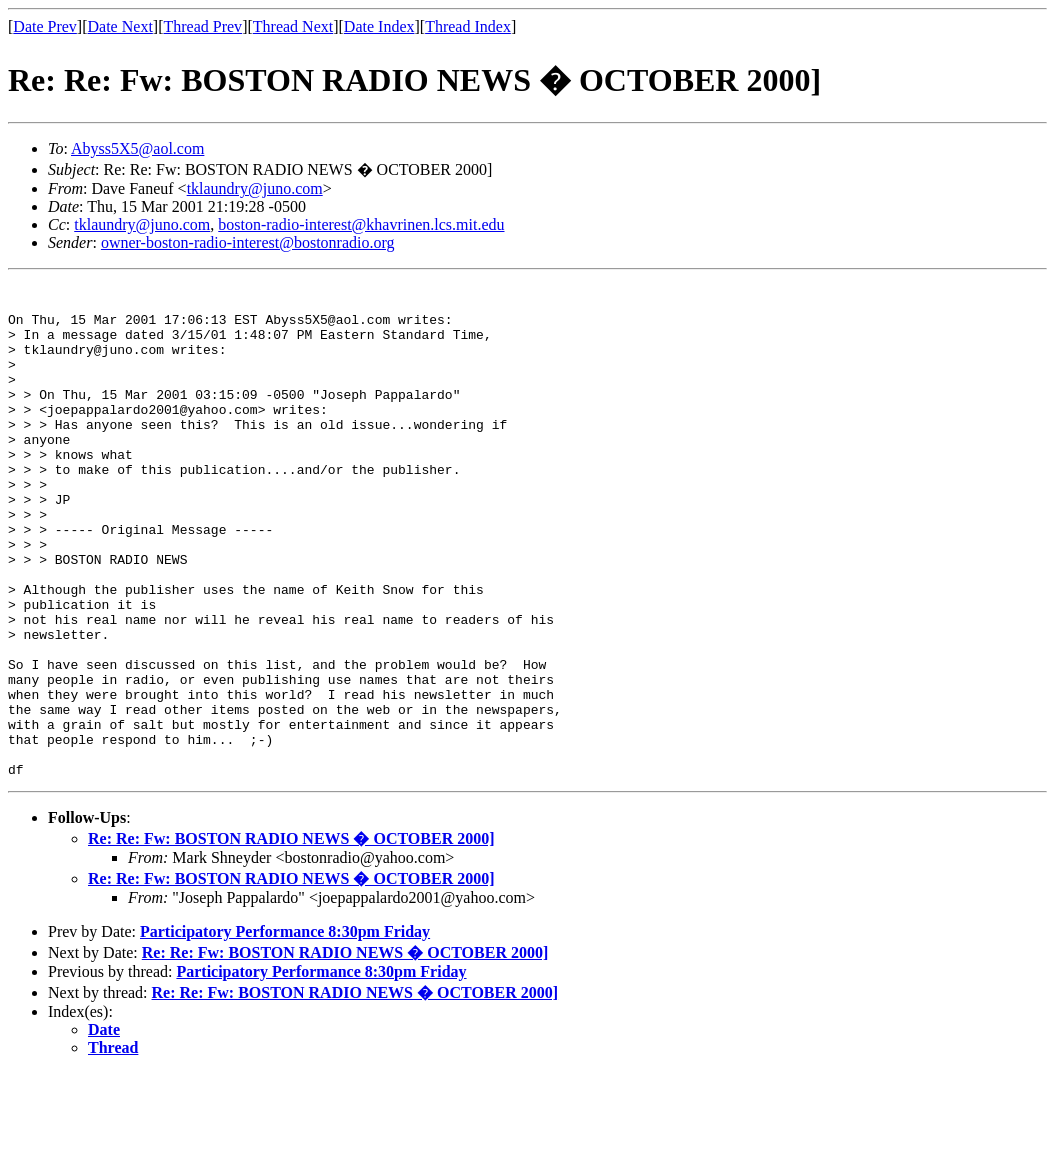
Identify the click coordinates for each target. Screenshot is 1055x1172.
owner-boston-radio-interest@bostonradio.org (248, 242)
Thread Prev (202, 26)
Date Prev (45, 26)
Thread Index (468, 26)
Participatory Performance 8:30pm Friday (285, 1030)
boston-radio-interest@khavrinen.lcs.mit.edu (361, 224)
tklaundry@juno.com (255, 188)
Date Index (379, 26)
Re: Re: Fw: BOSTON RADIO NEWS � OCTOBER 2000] (291, 937)
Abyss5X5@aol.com (137, 148)
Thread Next (293, 26)
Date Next (120, 26)
